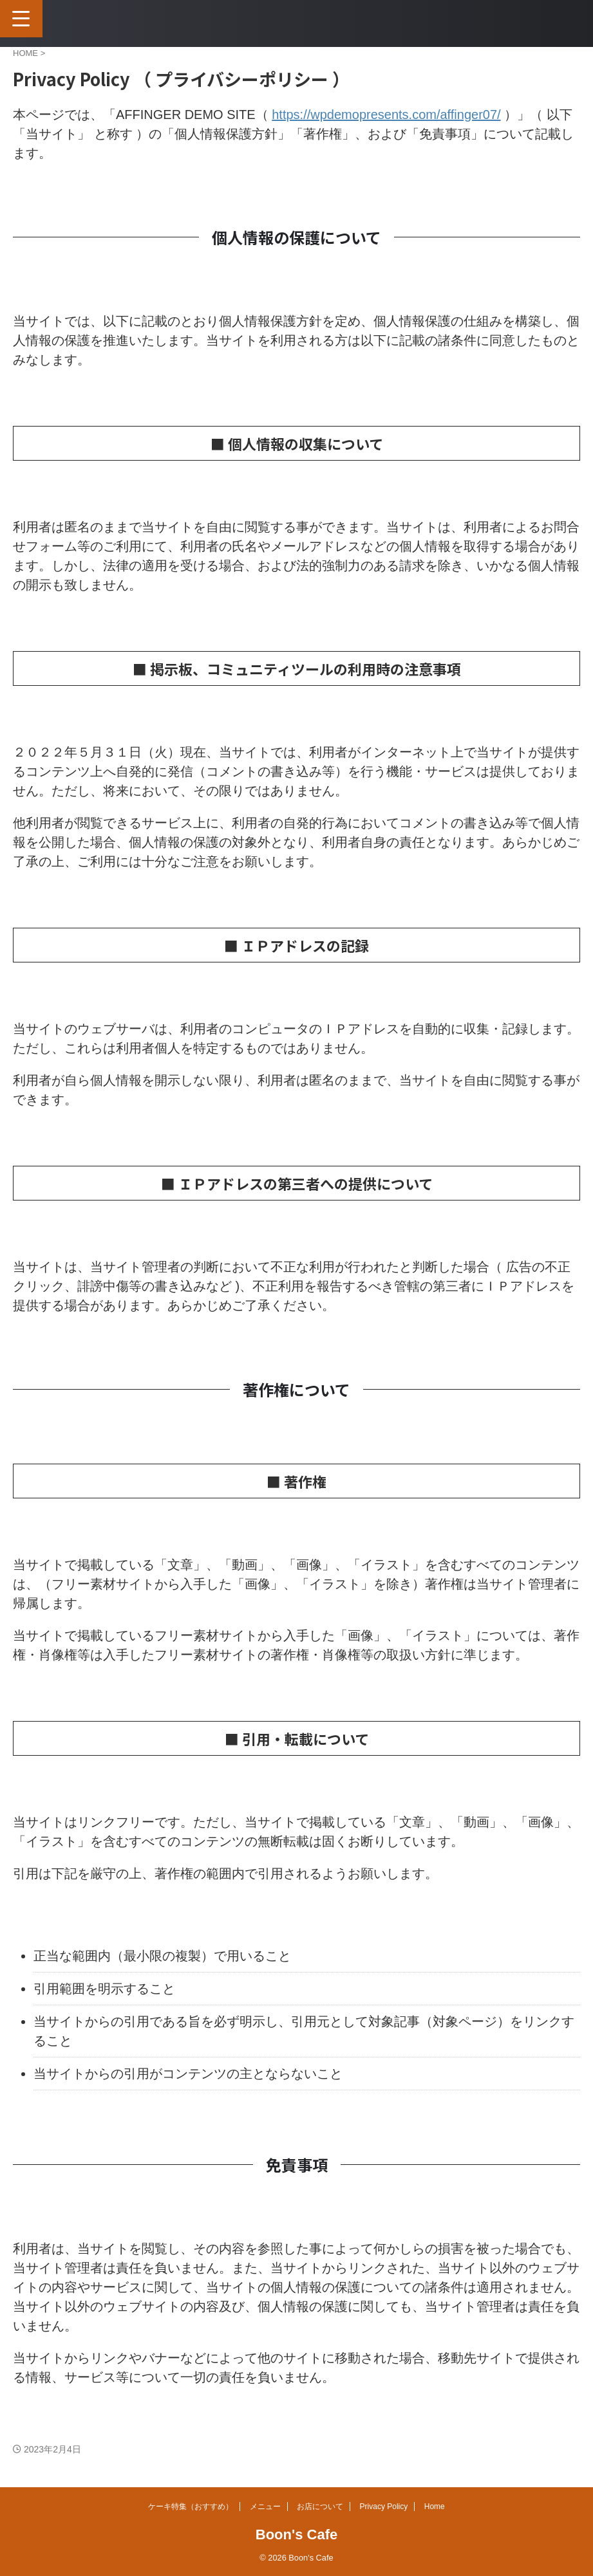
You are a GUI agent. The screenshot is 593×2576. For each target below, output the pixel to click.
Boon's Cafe (296, 2534)
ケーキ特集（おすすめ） (190, 2506)
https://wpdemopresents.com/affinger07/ (386, 114)
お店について (320, 2506)
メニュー (265, 2506)
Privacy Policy (384, 2506)
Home (434, 2506)
